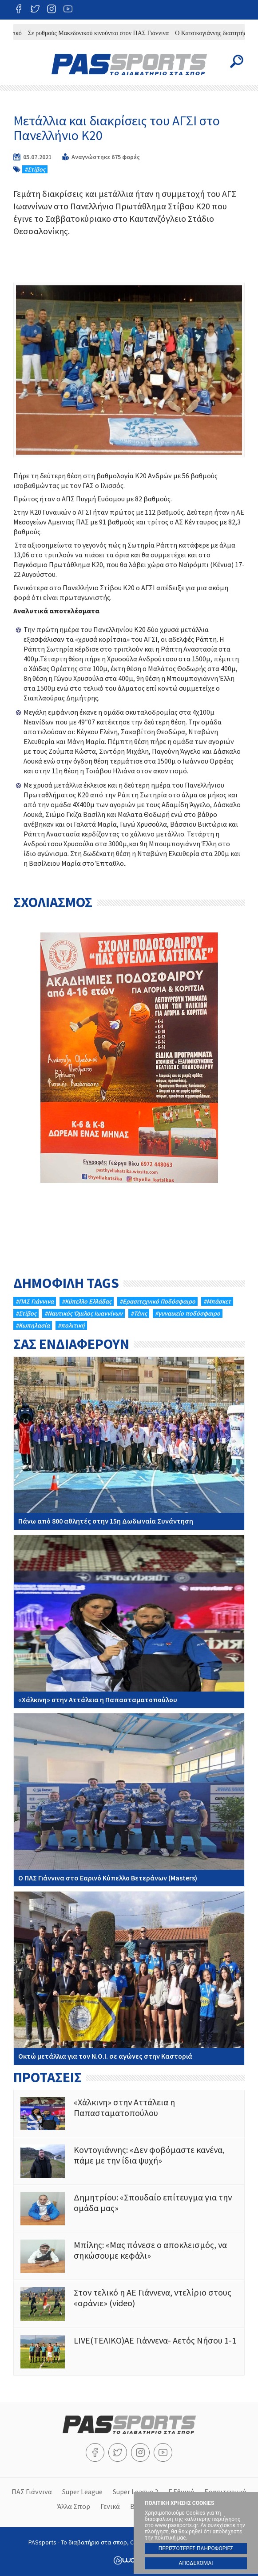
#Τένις (139, 1313)
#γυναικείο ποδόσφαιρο (187, 1313)
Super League (82, 2491)
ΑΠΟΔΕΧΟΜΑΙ (196, 2563)
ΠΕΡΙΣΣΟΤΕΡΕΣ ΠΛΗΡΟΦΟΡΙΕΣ (196, 2548)
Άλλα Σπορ (73, 2506)
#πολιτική (71, 1325)
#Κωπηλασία (33, 1325)
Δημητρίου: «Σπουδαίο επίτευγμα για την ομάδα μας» (129, 2208)
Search (237, 61)
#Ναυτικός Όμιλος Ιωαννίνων (83, 1313)
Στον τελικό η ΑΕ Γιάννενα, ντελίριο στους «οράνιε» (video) (129, 2303)
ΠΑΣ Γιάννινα (32, 2491)
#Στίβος (34, 169)
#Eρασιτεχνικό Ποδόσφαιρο (157, 1301)
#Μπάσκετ (217, 1301)
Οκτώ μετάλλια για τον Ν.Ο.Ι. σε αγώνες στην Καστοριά (129, 1978)
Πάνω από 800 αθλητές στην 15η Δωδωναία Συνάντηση (129, 1443)
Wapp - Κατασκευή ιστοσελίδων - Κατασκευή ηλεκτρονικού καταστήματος (129, 2560)
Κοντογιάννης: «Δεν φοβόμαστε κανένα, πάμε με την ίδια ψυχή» (129, 2161)
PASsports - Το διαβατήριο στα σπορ (129, 64)
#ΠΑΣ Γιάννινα (35, 1301)
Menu (21, 61)
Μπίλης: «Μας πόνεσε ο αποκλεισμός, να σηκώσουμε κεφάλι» (129, 2256)
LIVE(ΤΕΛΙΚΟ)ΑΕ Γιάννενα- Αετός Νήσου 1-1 (129, 2351)
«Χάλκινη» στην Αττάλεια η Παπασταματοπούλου (129, 1621)
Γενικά (110, 2506)
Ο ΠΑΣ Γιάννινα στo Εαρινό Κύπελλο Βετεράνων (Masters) (129, 1799)
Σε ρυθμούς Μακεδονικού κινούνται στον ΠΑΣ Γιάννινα (105, 33)
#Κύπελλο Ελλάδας (86, 1301)
